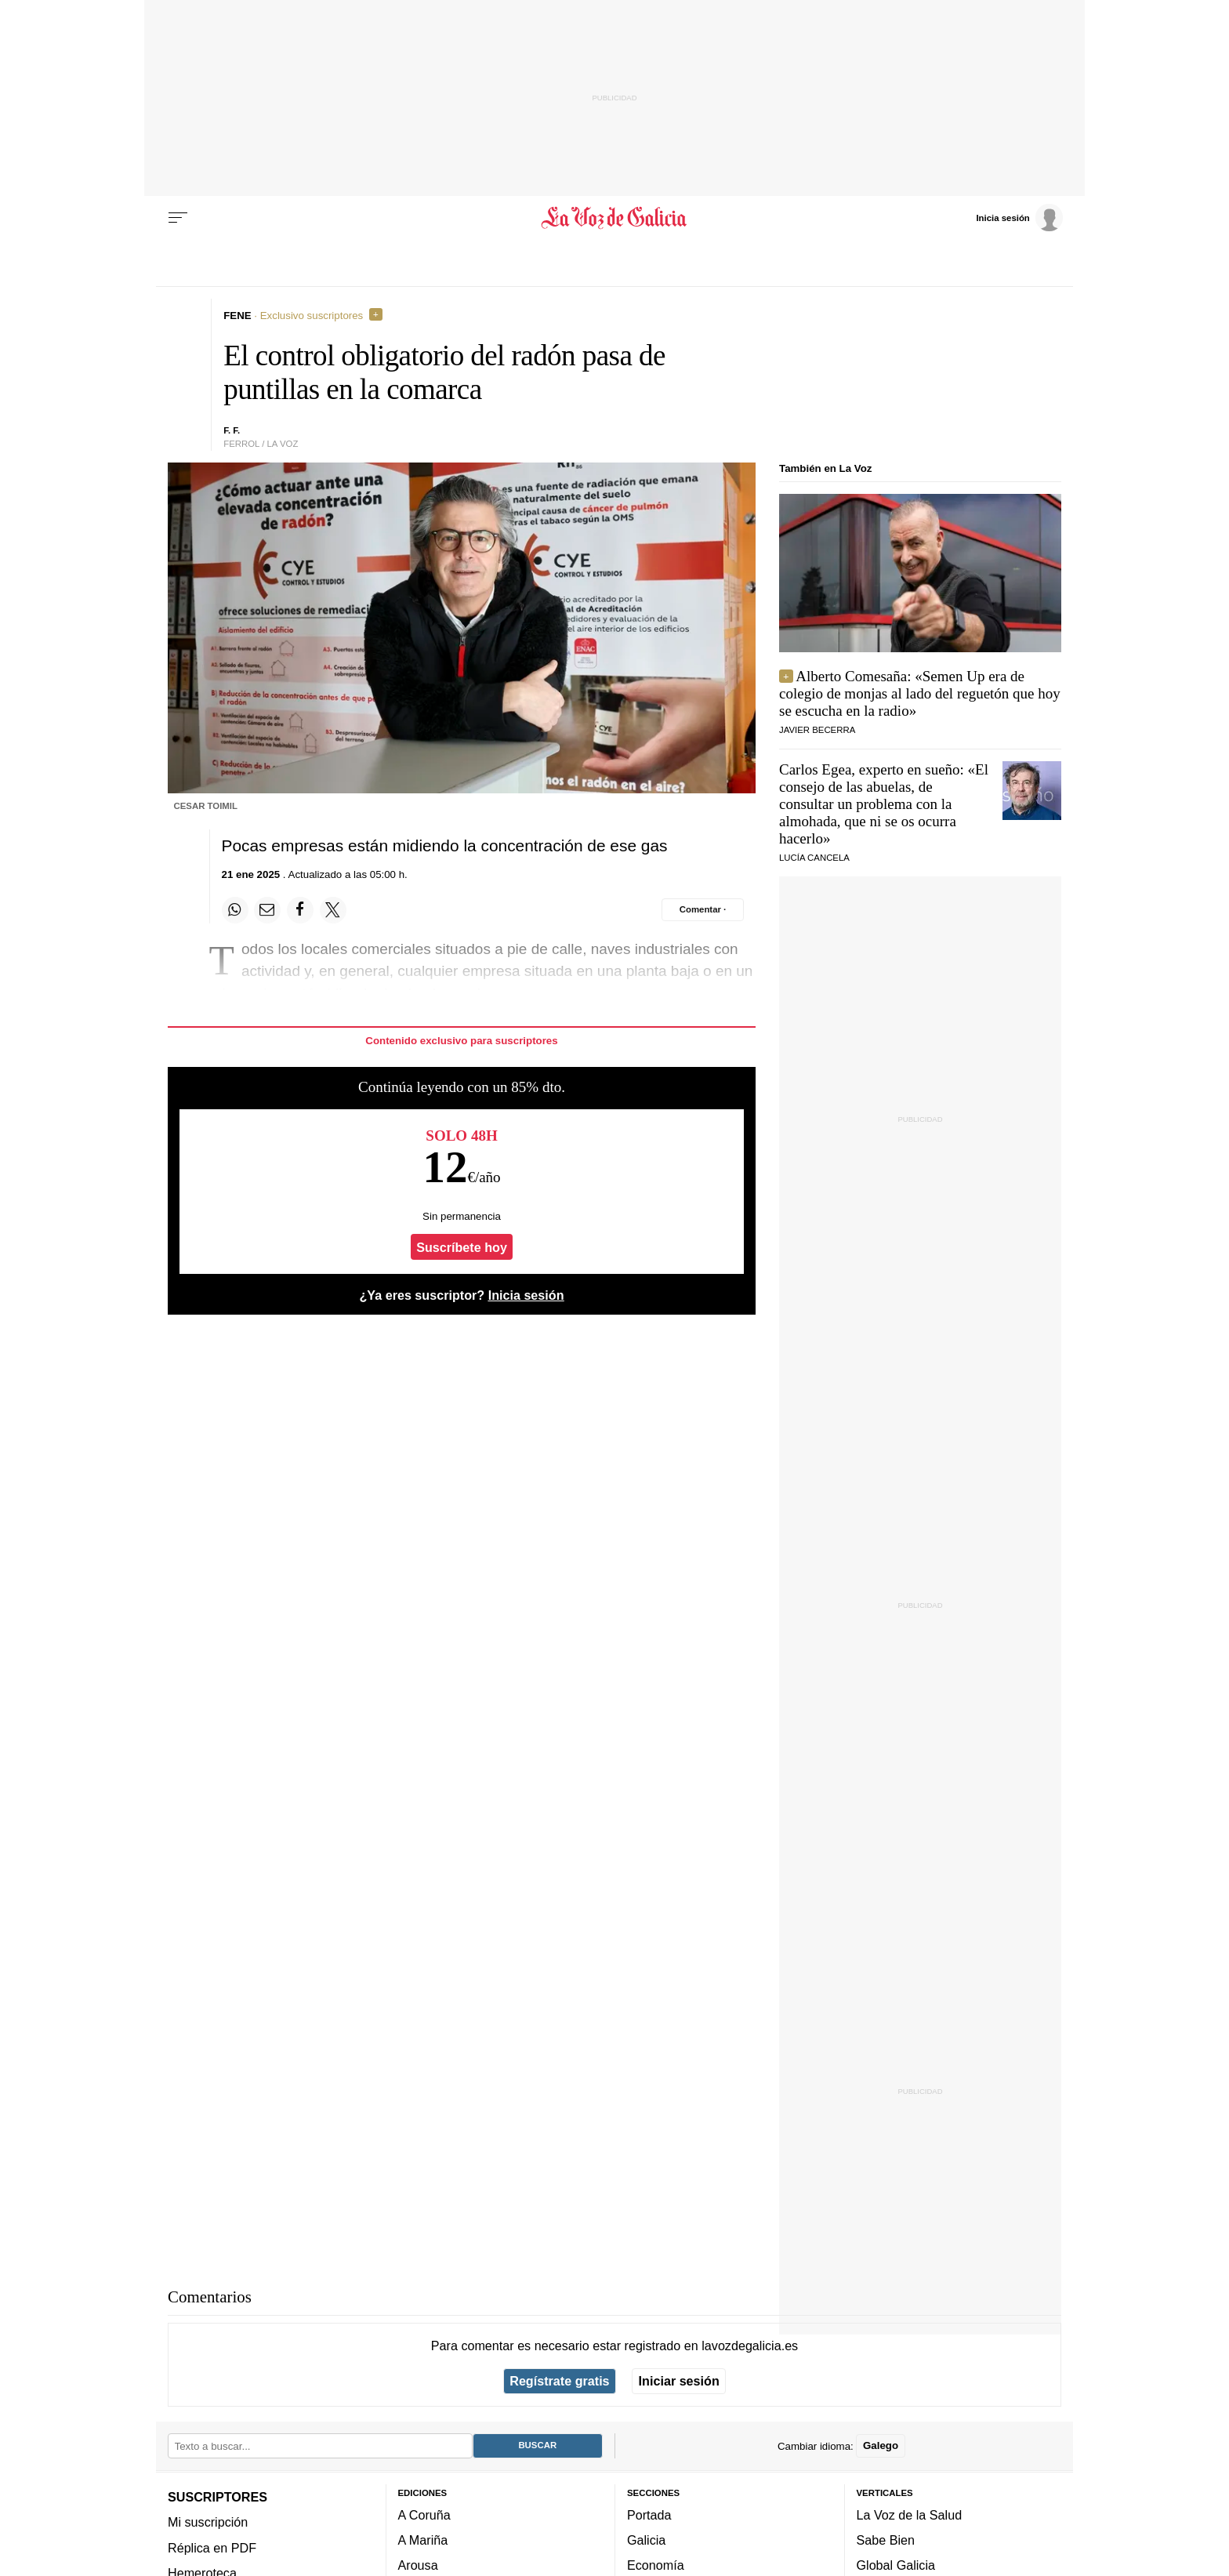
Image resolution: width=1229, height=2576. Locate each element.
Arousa (418, 2565)
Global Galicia (896, 2565)
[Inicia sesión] (1019, 217)
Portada (649, 2515)
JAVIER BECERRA (817, 730)
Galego (880, 2445)
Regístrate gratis (559, 2381)
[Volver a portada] (614, 218)
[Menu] (178, 218)
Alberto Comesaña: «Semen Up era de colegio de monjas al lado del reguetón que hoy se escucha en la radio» (919, 693)
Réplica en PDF (212, 2547)
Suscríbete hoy (461, 1247)
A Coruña (424, 2515)
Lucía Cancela (814, 857)
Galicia (646, 2540)
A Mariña (423, 2540)
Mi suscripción (208, 2522)
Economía (655, 2565)
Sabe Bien (886, 2540)
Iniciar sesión (679, 2381)
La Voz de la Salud (910, 2515)
